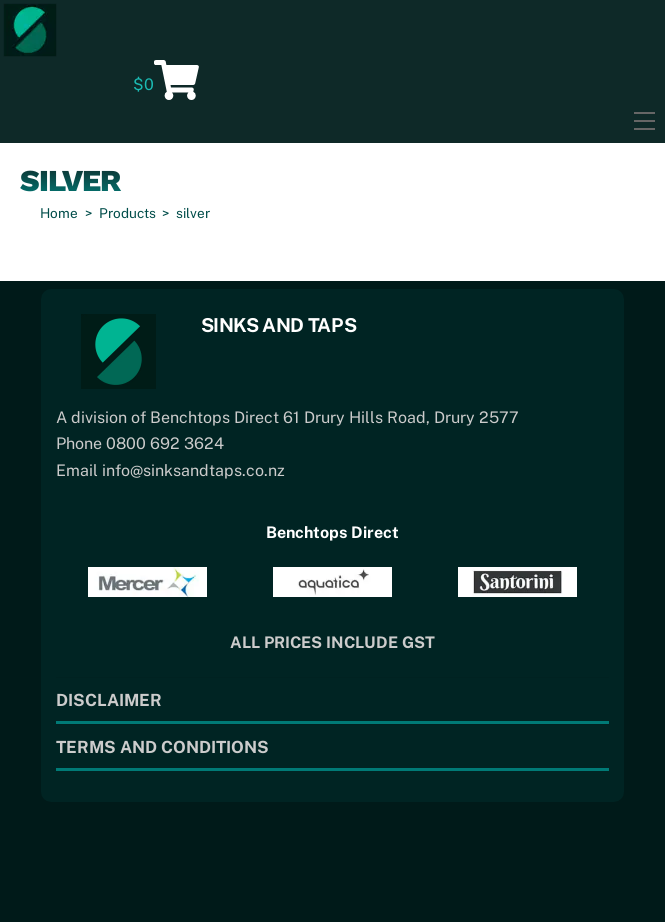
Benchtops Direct (332, 532)
